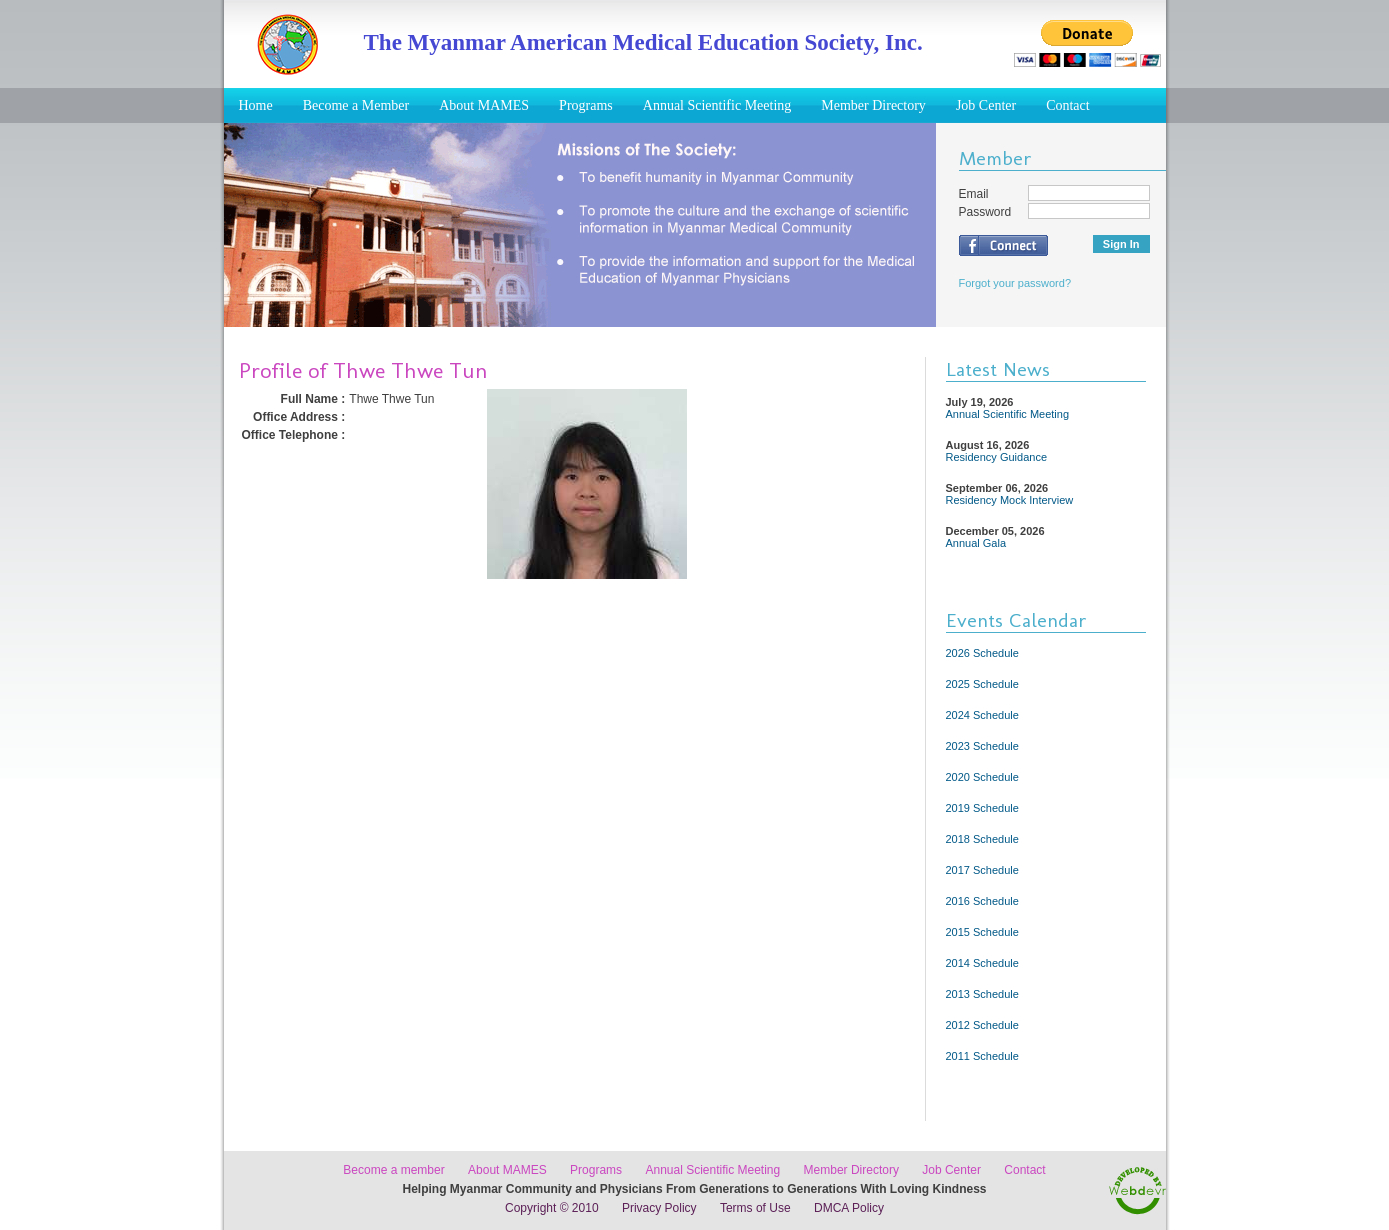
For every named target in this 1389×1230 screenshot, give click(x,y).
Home (256, 105)
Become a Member (356, 105)
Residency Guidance (997, 457)
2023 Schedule (982, 746)
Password (985, 212)
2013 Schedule (982, 994)
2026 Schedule (982, 653)
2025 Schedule (982, 684)
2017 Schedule (982, 870)
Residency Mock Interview (1010, 500)
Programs (586, 105)
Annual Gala (976, 543)
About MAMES (484, 105)
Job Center (986, 105)
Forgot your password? (1015, 283)
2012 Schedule (982, 1025)
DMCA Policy (849, 1208)
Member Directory (873, 105)
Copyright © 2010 (552, 1208)
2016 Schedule (982, 901)
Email (974, 194)
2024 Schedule (982, 715)
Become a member (393, 1170)
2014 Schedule (982, 963)
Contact (1068, 105)
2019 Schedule (982, 808)
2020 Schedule (982, 777)
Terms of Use (755, 1208)
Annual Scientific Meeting (717, 105)
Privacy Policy (659, 1208)
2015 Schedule (982, 932)
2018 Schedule (982, 839)
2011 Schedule (982, 1056)
